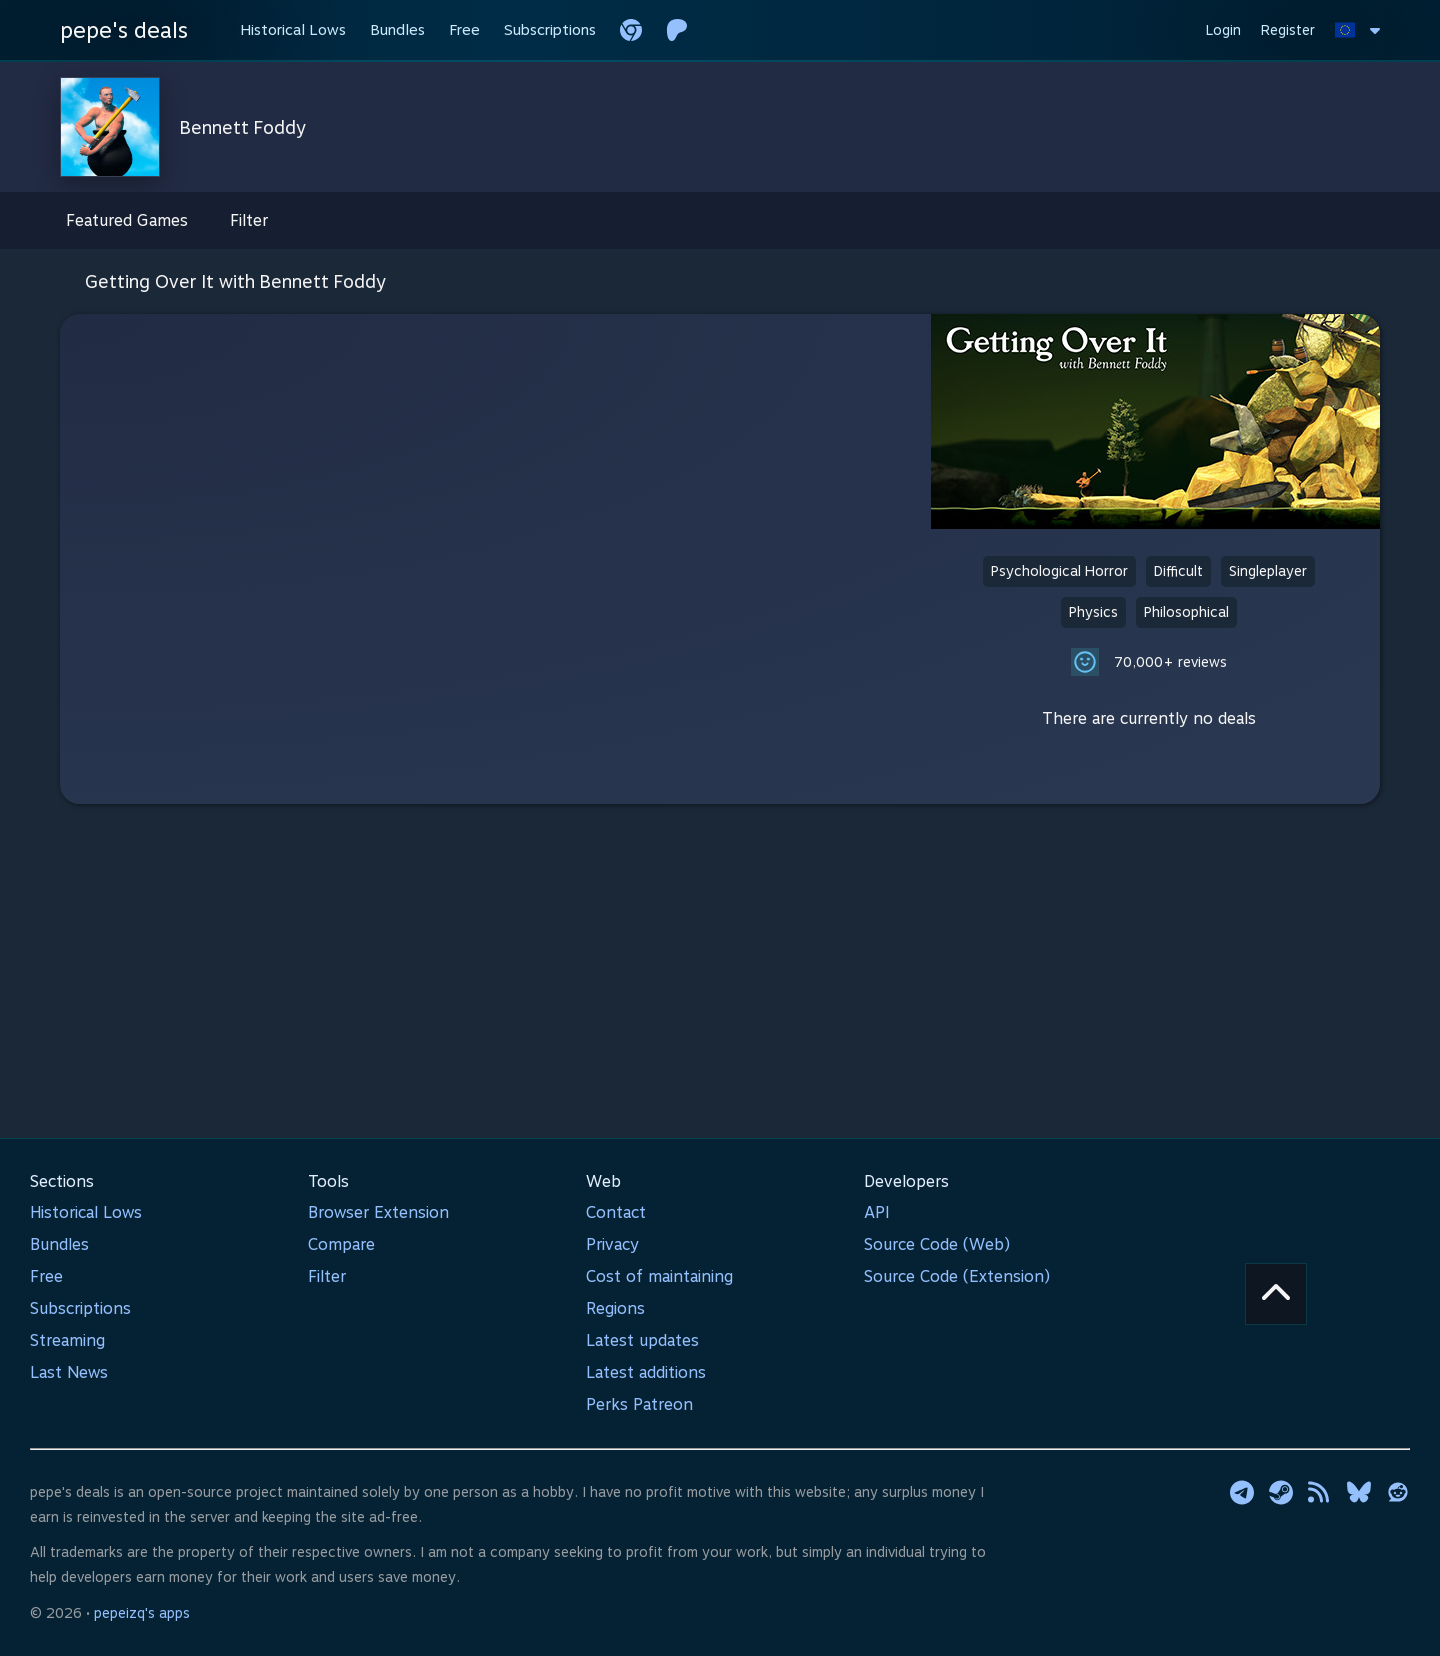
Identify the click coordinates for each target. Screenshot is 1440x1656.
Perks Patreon (639, 1404)
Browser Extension (378, 1212)
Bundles (59, 1244)
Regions (615, 1308)
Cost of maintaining (659, 1276)
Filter (249, 220)
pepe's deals (124, 30)
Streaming (67, 1340)
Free (46, 1276)
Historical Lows (86, 1212)
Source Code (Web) (937, 1244)
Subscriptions (80, 1308)
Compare (341, 1244)
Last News (69, 1372)
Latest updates (642, 1340)
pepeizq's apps (142, 1613)
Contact (616, 1212)
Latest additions (646, 1372)
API (877, 1212)
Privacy (612, 1244)
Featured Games (127, 220)
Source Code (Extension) (957, 1276)
